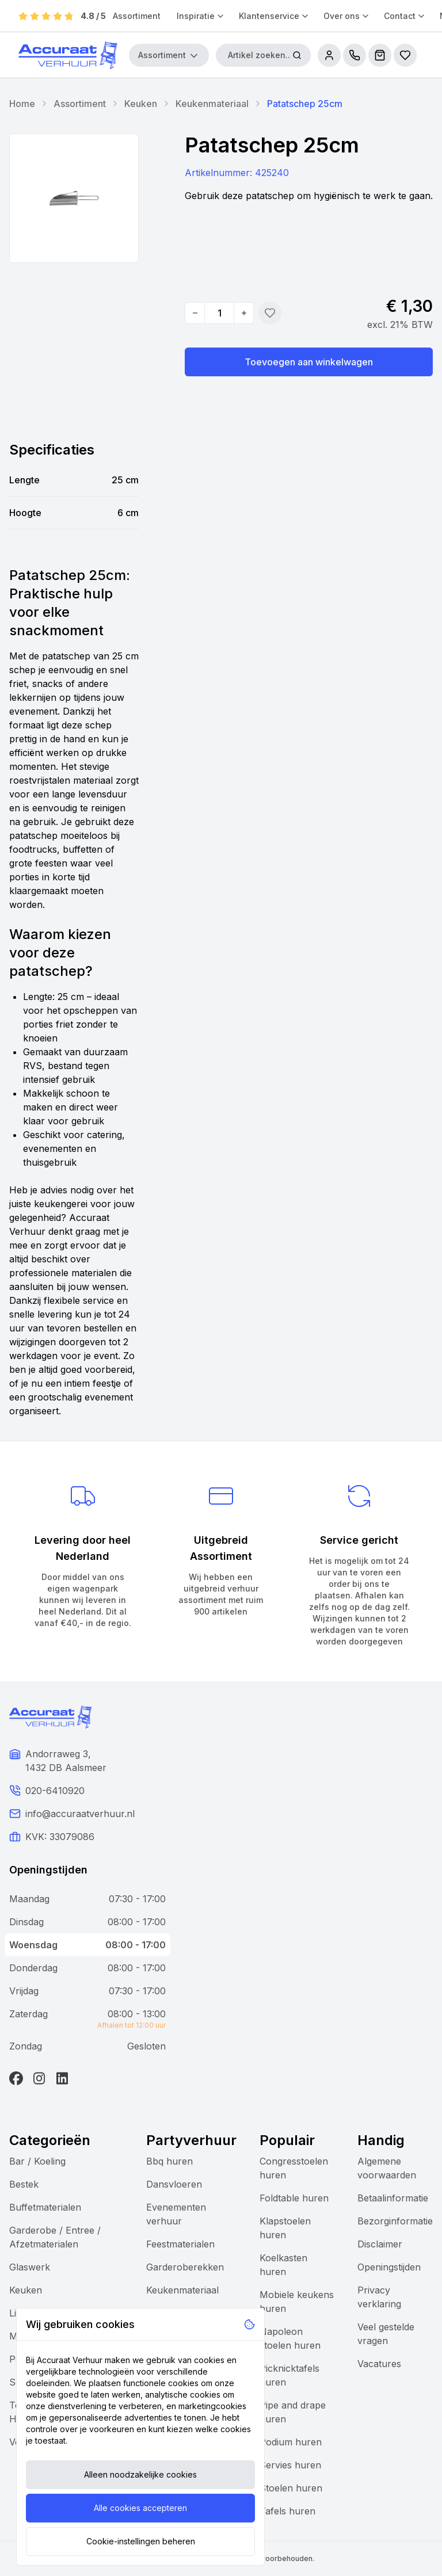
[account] (329, 55)
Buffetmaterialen (45, 2207)
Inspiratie (201, 16)
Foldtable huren (294, 2198)
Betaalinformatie (392, 2198)
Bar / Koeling (37, 2161)
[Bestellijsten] (405, 55)
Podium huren (291, 2442)
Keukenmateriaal (212, 103)
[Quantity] (219, 313)
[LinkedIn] (62, 2078)
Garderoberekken (185, 2267)
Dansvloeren (174, 2184)
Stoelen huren (291, 2488)
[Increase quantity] (243, 313)
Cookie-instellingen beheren (140, 2541)
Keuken (140, 103)
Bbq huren (169, 2161)
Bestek (24, 2184)
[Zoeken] (297, 55)
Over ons (346, 16)
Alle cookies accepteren (140, 2508)
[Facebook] (16, 2078)
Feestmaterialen (180, 2244)
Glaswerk (29, 2267)
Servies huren (290, 2465)
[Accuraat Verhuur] (68, 55)
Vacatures (379, 2363)
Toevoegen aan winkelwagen (309, 362)
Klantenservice (274, 16)
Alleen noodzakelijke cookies (140, 2474)
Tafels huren (287, 2511)
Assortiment (137, 16)
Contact (405, 16)
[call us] (354, 55)
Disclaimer (379, 2244)
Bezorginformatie (395, 2221)
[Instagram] (39, 2078)
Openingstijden (389, 2267)
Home (22, 103)
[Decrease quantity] (195, 313)
